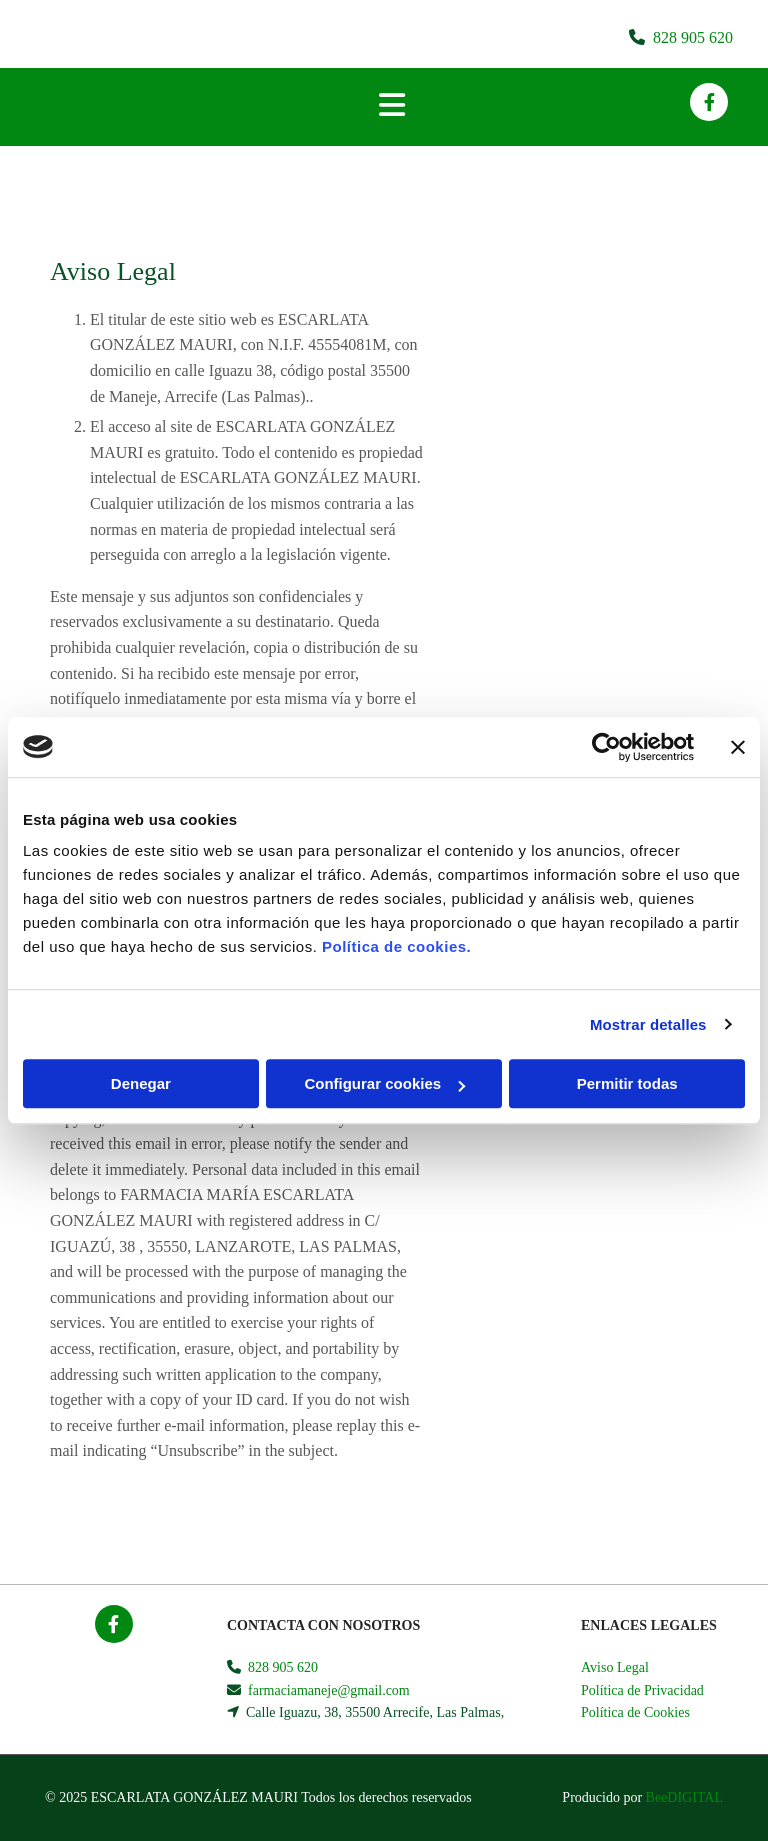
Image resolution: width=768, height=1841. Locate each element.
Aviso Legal (615, 1667)
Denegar (141, 1083)
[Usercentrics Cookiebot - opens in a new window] (606, 747)
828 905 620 (693, 37)
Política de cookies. (396, 946)
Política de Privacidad (642, 1690)
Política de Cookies (635, 1712)
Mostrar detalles (648, 1024)
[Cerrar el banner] (738, 747)
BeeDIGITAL (684, 1797)
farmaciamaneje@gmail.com (329, 1690)
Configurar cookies (384, 1083)
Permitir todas (627, 1083)
